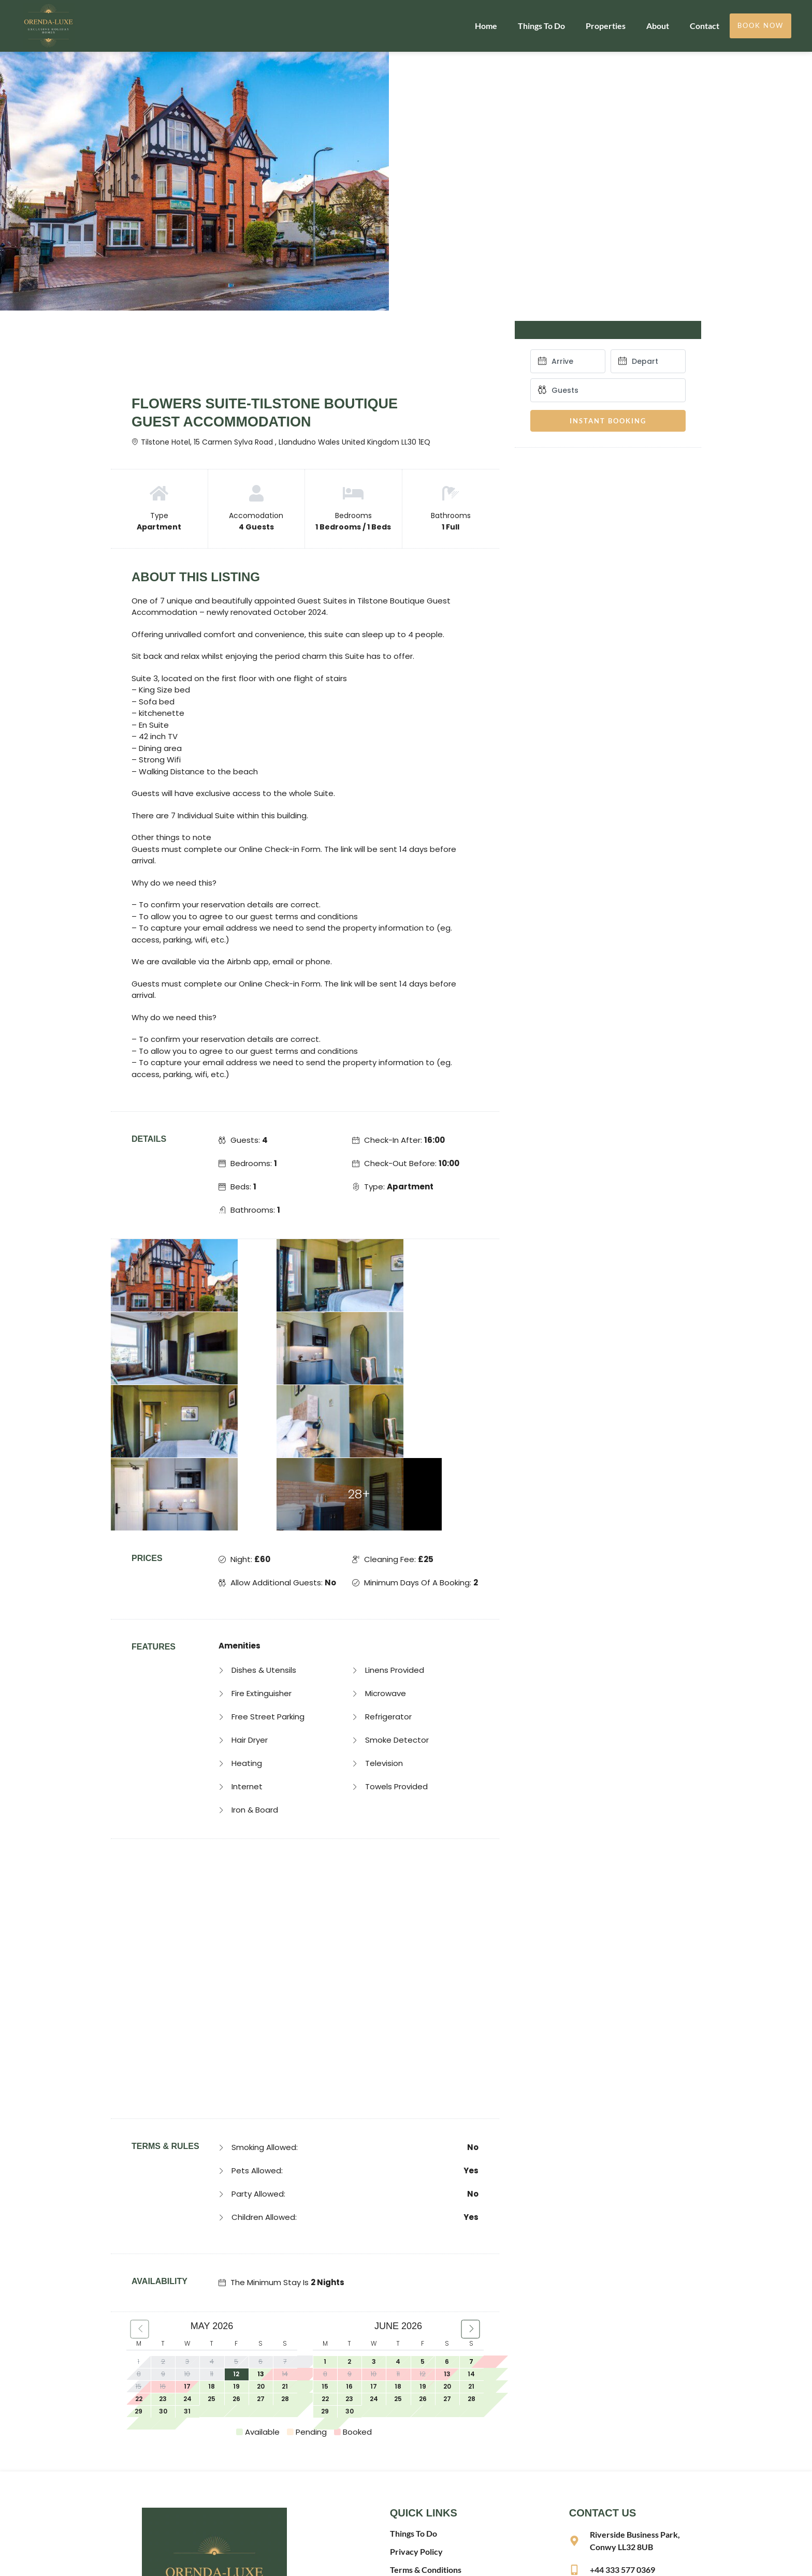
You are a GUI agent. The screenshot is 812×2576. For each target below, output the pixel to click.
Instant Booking (608, 421)
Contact (704, 26)
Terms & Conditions (425, 2423)
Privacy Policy (416, 2405)
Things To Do (541, 26)
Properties (606, 26)
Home (486, 26)
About (657, 26)
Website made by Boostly (441, 2559)
